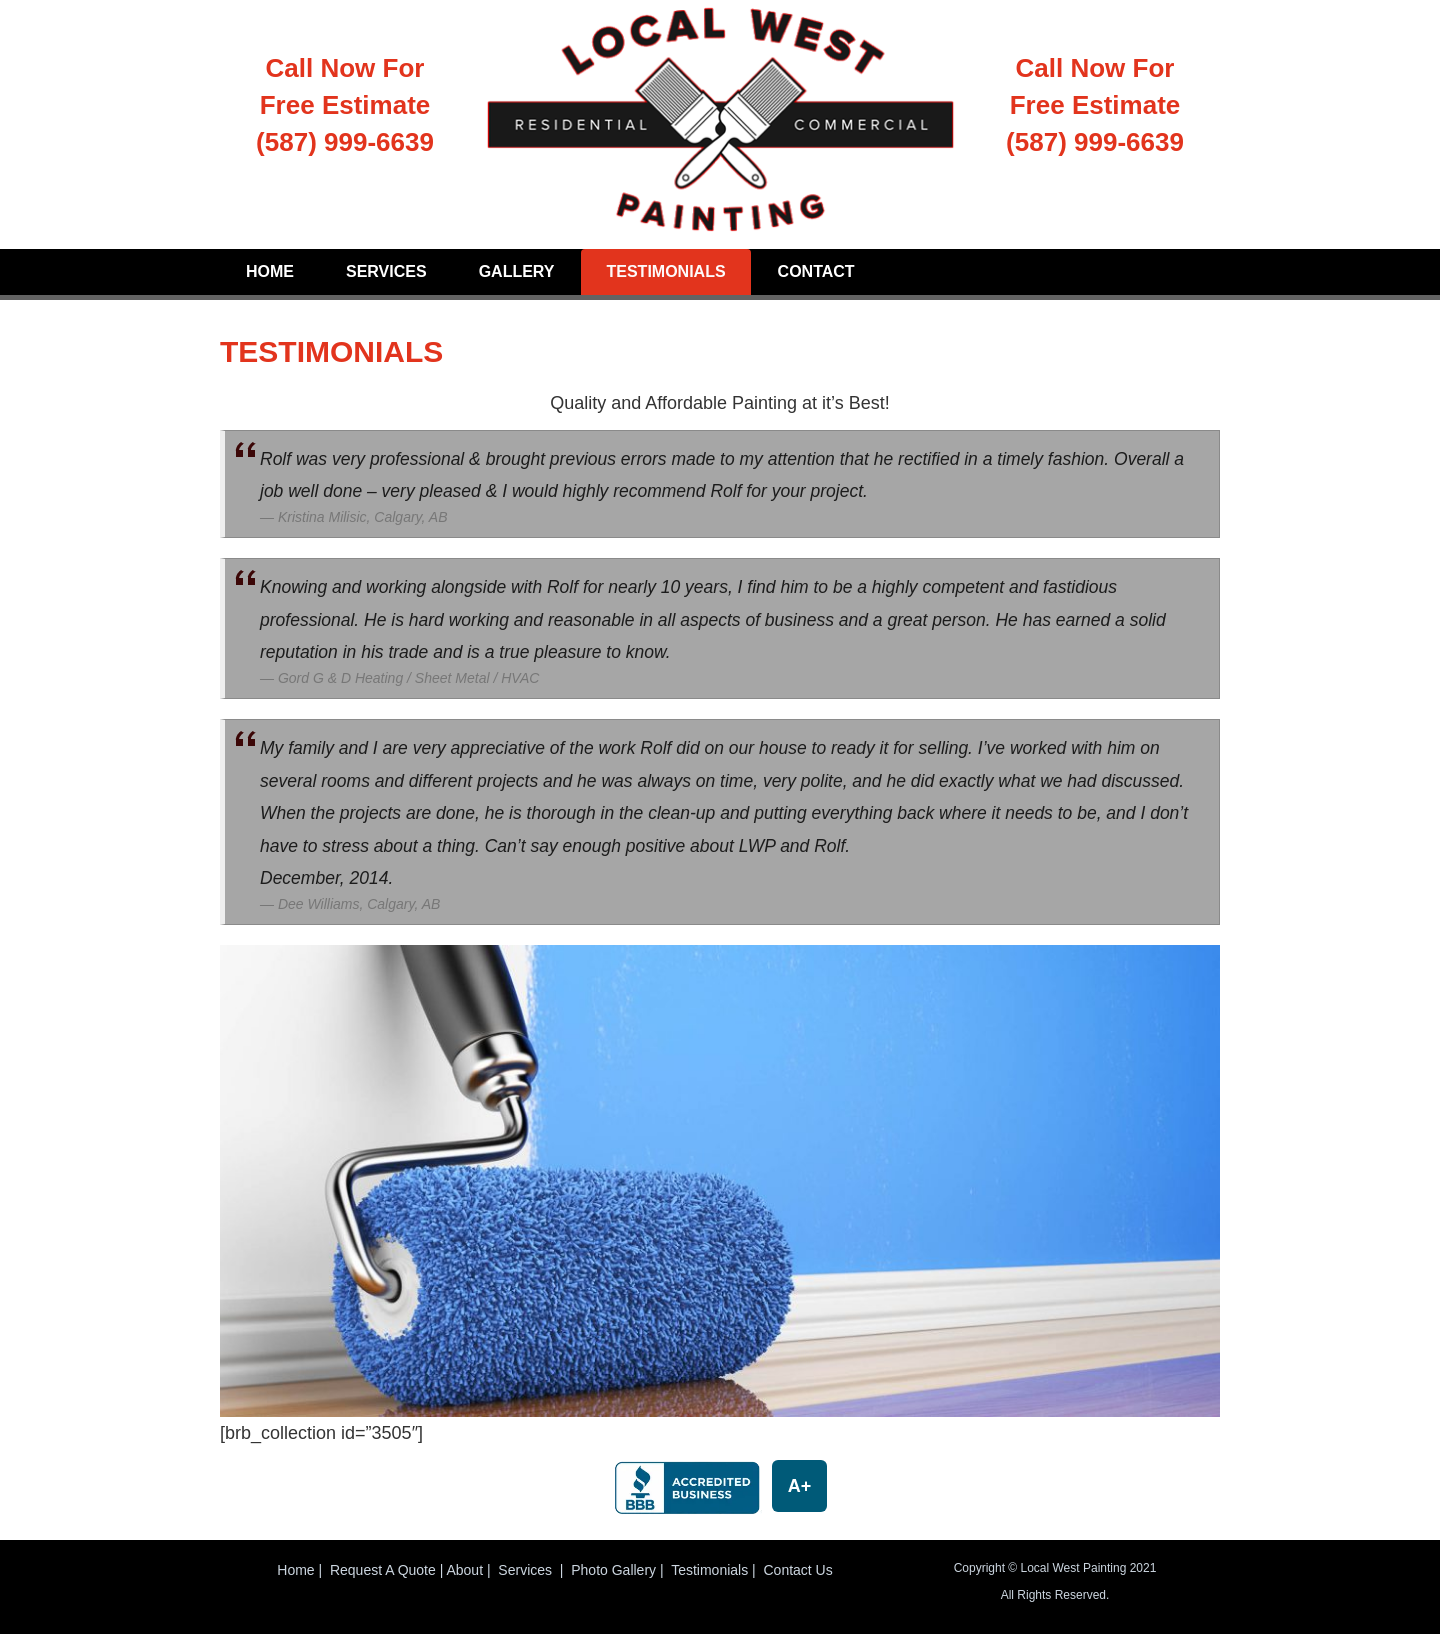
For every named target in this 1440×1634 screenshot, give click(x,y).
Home (270, 271)
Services (386, 271)
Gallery (517, 271)
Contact (816, 271)
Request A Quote (383, 1570)
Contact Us (797, 1570)
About (464, 1570)
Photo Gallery (613, 1570)
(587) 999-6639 (345, 142)
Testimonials (665, 271)
